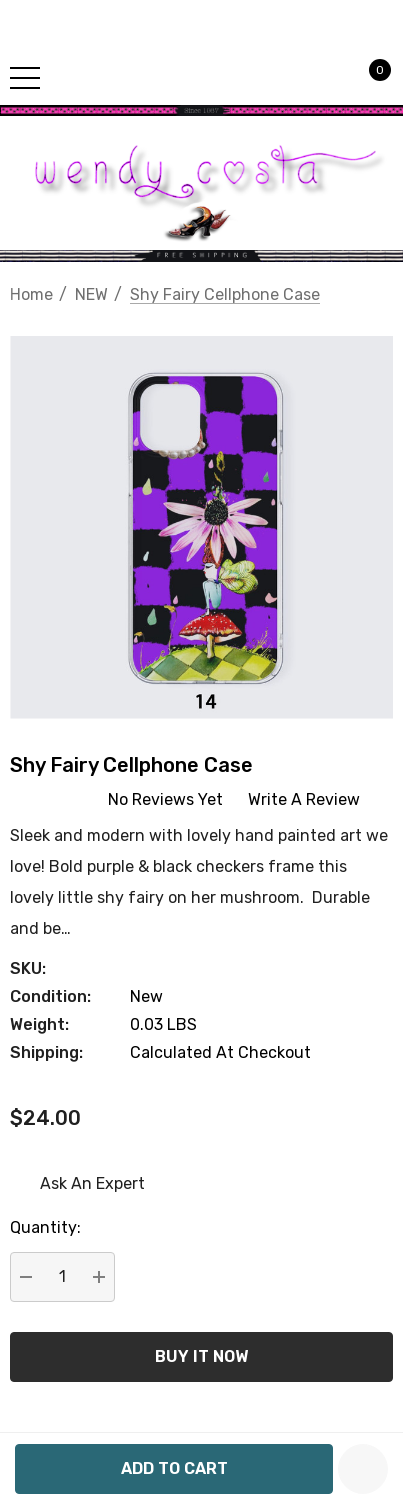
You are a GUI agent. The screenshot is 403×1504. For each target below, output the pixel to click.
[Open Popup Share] (368, 1292)
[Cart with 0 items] (368, 77)
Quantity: (45, 1227)
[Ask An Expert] (77, 1184)
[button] (201, 110)
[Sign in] (328, 77)
